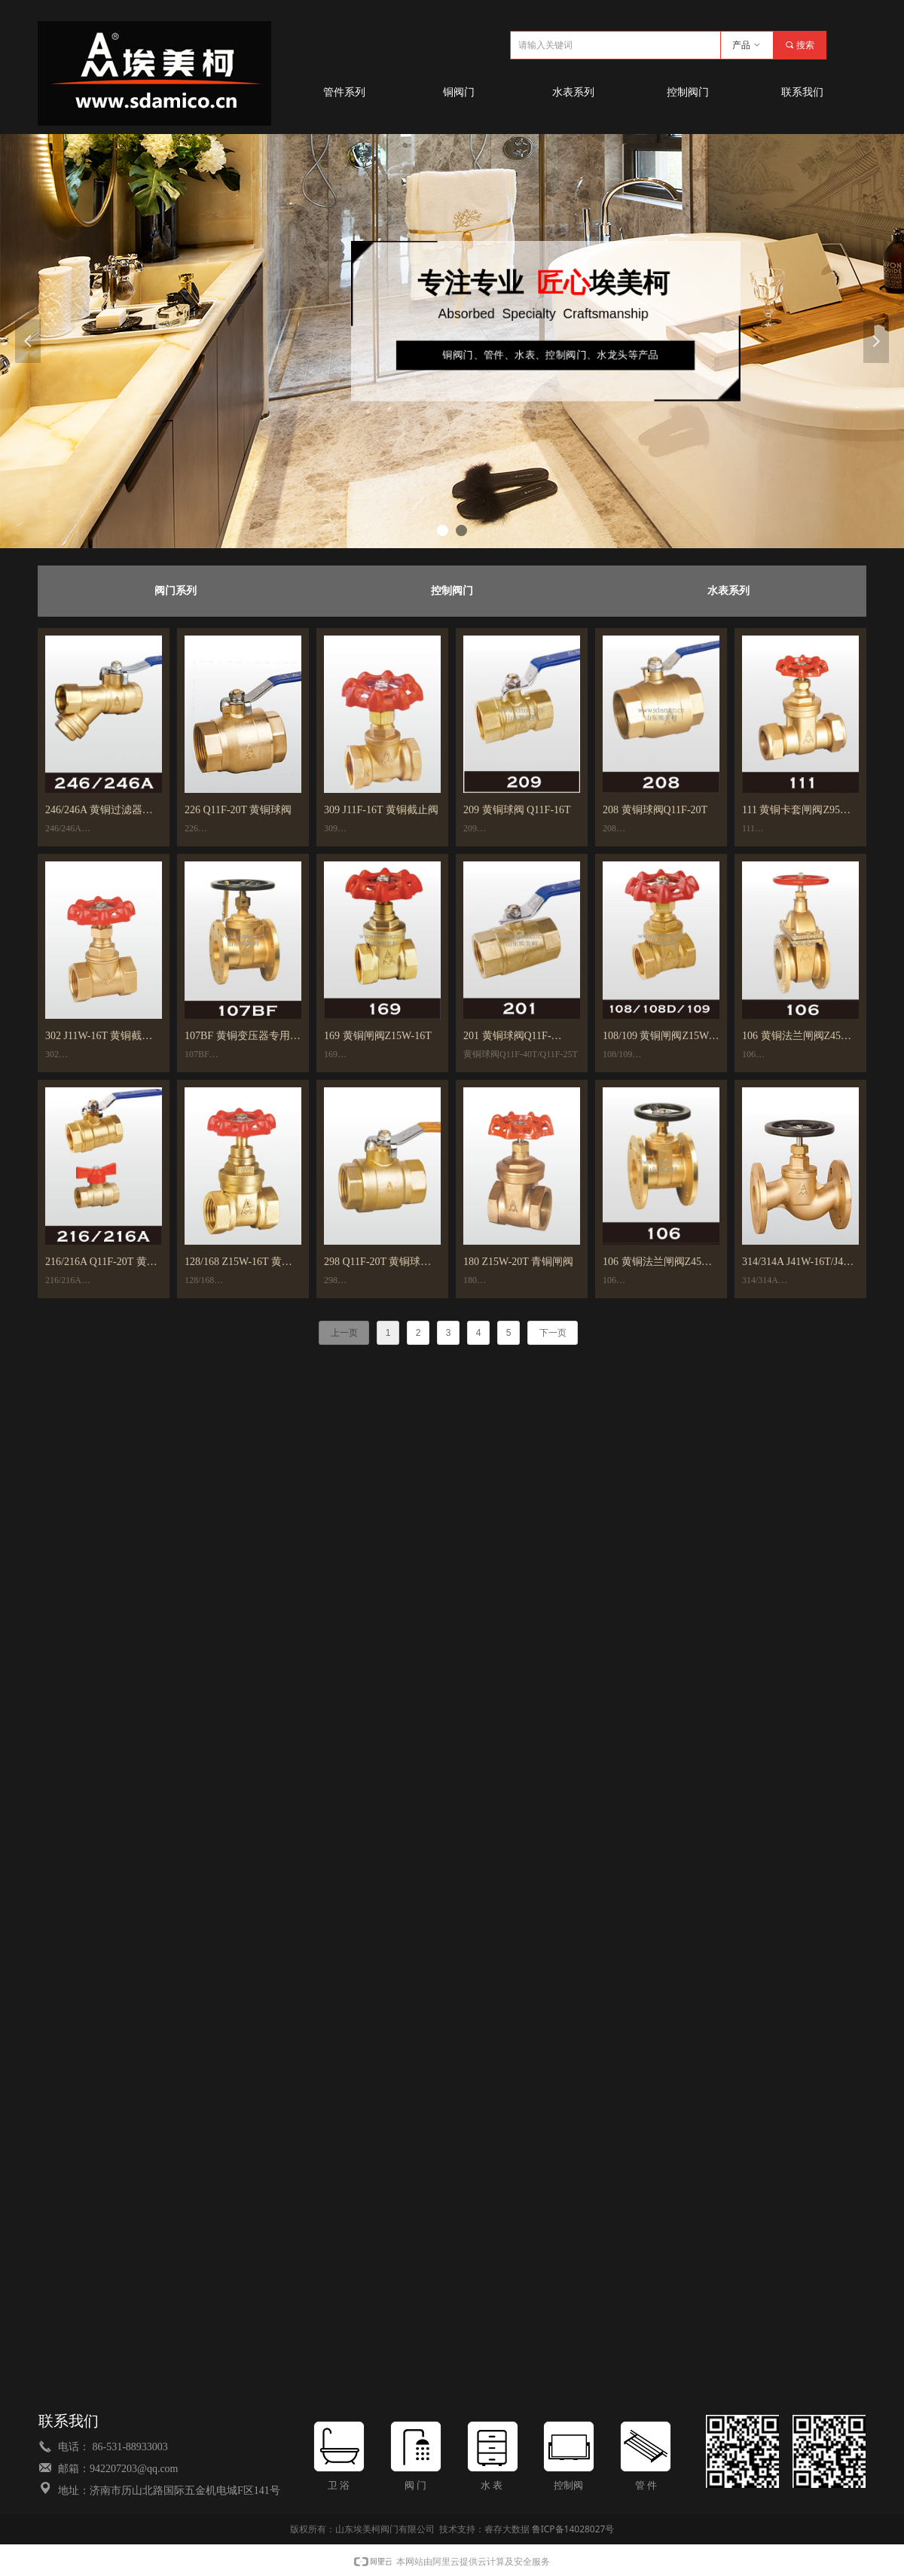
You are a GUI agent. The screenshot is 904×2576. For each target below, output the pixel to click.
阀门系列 (175, 590)
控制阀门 (452, 590)
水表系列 (728, 590)
